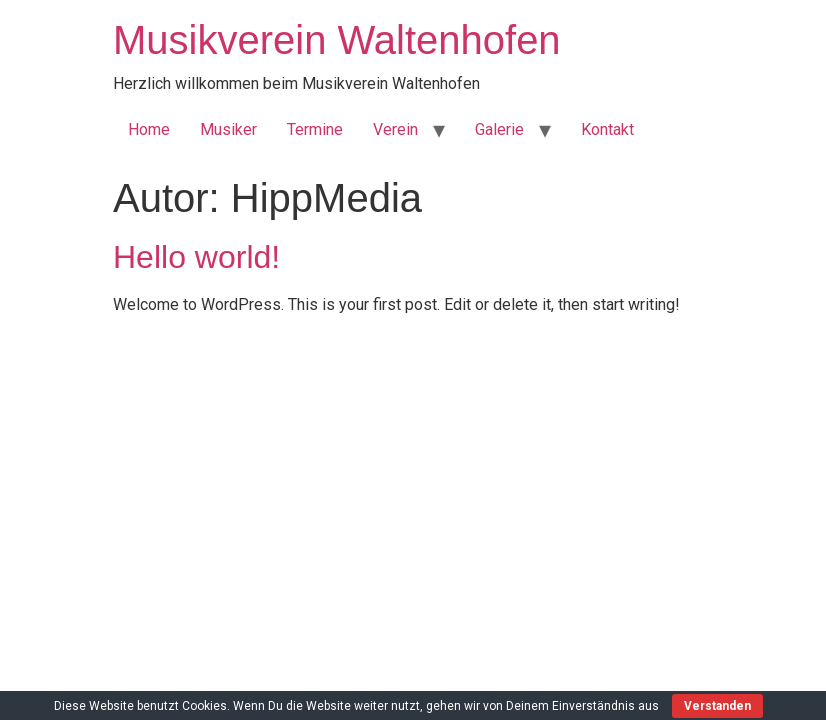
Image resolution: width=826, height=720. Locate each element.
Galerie (499, 129)
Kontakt (607, 129)
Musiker (228, 129)
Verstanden (717, 706)
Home (149, 129)
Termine (315, 129)
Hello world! (196, 257)
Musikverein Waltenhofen (337, 40)
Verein (395, 129)
